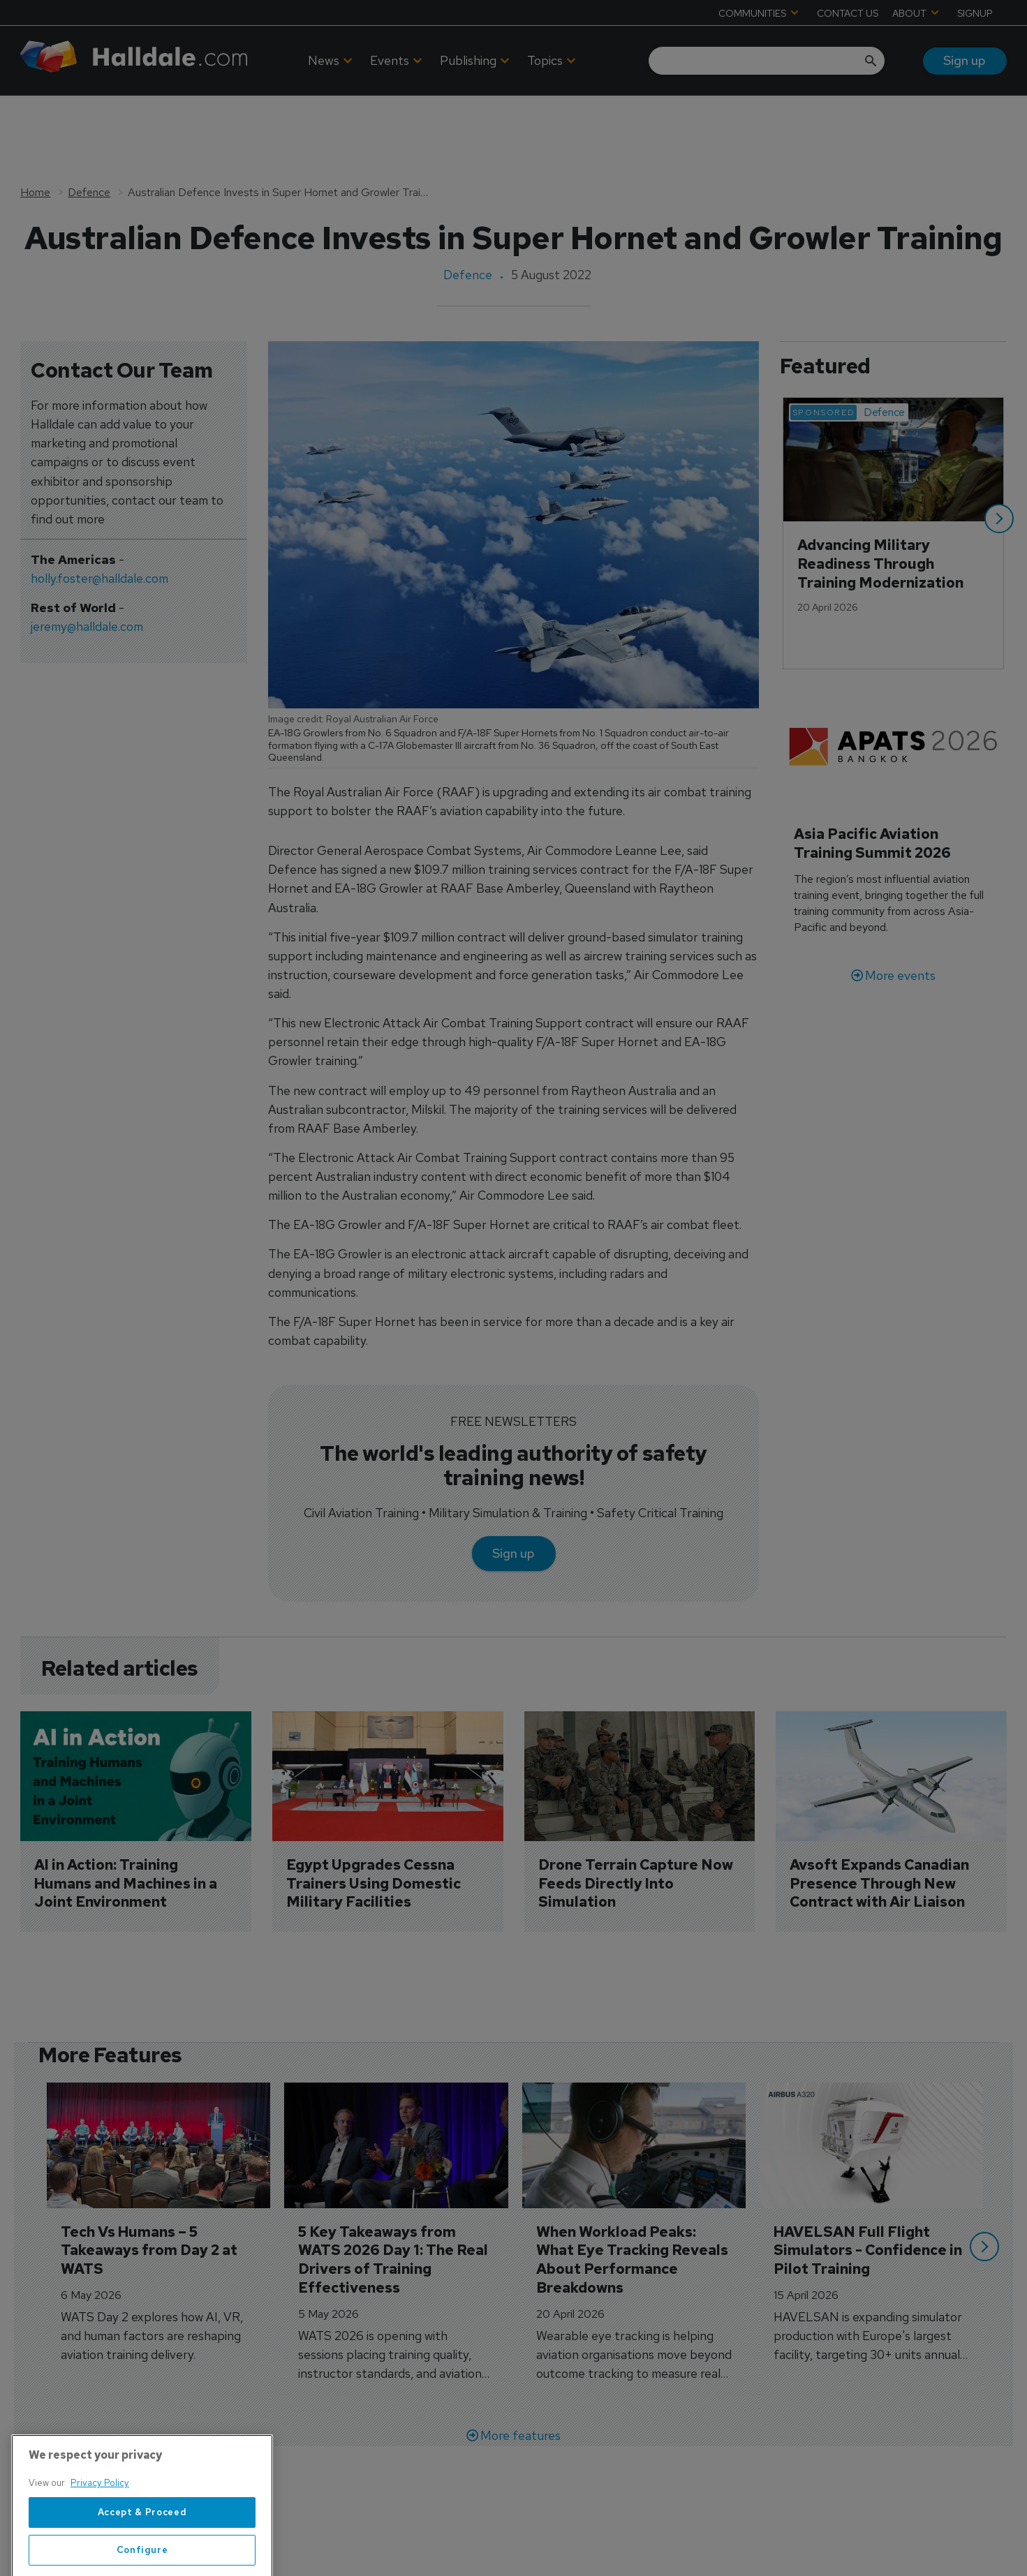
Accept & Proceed (142, 2549)
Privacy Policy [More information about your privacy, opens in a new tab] (100, 2520)
